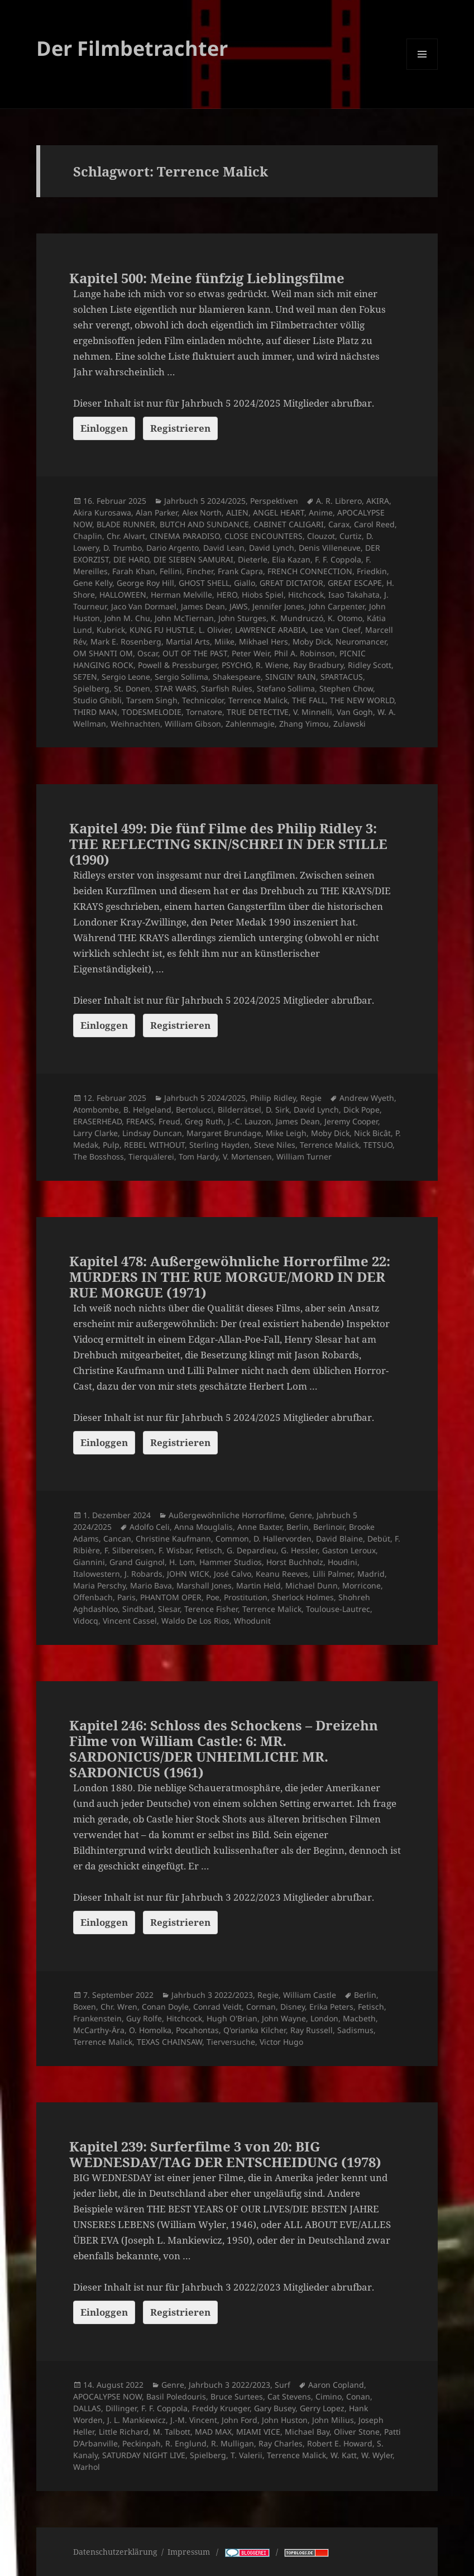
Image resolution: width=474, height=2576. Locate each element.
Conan (358, 2396)
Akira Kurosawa (102, 512)
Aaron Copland (336, 2384)
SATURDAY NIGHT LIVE (143, 2455)
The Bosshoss (98, 1156)
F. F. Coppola (338, 559)
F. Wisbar (175, 1550)
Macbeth (359, 2018)
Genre (300, 1515)
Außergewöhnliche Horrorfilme (227, 1515)
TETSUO (377, 1144)
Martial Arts (188, 641)
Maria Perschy (99, 1585)
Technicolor (203, 700)
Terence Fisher (211, 1609)
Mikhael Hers (263, 641)
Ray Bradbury (318, 665)
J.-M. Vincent (193, 2420)
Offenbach (93, 1597)
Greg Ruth (204, 1121)
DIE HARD (131, 559)
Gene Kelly (92, 583)
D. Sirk (277, 1109)
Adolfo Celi (150, 1526)
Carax (338, 524)
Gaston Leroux (349, 1550)
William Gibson (193, 723)
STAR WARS (176, 688)
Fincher (199, 571)
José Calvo (232, 1573)
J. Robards (143, 1573)
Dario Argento (172, 547)
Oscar (147, 653)
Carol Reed (374, 524)
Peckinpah (141, 2443)
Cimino (328, 2396)
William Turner (304, 1156)
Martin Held (258, 1585)
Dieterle (252, 559)
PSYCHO (236, 665)
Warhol (86, 2466)
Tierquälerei (151, 1156)
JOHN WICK (188, 1573)
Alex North (202, 512)
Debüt (378, 1538)
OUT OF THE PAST (194, 653)
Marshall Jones (204, 1585)
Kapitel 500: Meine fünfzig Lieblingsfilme (206, 278)
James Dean (203, 606)
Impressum (189, 2551)
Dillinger (121, 2408)
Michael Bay (307, 2431)
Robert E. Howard (339, 2443)
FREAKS (140, 1121)
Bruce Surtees (236, 2396)
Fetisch (209, 1550)
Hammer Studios (230, 1562)
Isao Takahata (354, 594)
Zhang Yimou (304, 723)
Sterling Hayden (219, 1144)
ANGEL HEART (278, 512)
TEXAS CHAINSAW (169, 2041)
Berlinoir (328, 1526)
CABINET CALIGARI (288, 524)
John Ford (239, 2420)
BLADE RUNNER (126, 524)
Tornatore (204, 712)
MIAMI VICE (258, 2431)
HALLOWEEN (122, 594)
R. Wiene (272, 665)
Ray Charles (280, 2443)
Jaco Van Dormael (143, 606)
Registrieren (180, 428)
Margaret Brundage (223, 1133)
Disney (292, 2006)
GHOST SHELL (204, 583)
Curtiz (350, 536)
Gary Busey (274, 2408)
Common (232, 1538)
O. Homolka (150, 2030)
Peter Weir (251, 653)
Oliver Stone (357, 2431)
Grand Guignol (137, 1562)
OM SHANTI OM (103, 653)
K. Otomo (345, 618)
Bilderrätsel (239, 1109)
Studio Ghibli (97, 700)
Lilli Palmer (333, 1573)
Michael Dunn (311, 1585)
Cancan (117, 1538)
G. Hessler (299, 1550)
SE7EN (85, 676)
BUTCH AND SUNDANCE (204, 524)
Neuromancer (361, 641)
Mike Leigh (286, 1133)
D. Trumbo (122, 547)
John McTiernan (184, 618)
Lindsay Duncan (152, 1133)
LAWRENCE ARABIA (270, 629)
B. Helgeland (147, 1109)
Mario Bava (151, 1585)
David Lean (224, 547)
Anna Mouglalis (203, 1526)
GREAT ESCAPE (355, 583)
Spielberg (91, 688)
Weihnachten (135, 723)
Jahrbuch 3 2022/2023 (212, 1995)
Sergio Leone (126, 676)
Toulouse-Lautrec (338, 1609)
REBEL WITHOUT (154, 1144)
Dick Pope (361, 1109)
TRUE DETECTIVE (258, 712)
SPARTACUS (341, 676)
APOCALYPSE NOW (107, 2396)
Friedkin (372, 571)
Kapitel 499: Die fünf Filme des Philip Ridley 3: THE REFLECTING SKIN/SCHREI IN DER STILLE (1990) (228, 844)
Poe (212, 1597)
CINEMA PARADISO (185, 536)
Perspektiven (274, 500)
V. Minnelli (312, 712)
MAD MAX (213, 2431)
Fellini (171, 571)
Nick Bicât (372, 1133)
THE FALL (308, 700)
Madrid (371, 1573)
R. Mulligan (232, 2443)
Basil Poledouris (176, 2396)
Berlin (297, 1526)
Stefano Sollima (286, 688)
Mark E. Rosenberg (125, 641)
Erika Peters (331, 2006)
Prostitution (245, 1597)
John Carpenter (337, 606)
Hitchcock (306, 594)
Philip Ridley (273, 1098)
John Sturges (242, 618)
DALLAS (87, 2408)
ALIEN (237, 512)
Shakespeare (237, 676)
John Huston (285, 2420)
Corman (261, 2006)
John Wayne (284, 2018)
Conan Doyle (165, 2006)
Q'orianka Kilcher (254, 2030)
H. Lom (182, 1562)
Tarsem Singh (152, 700)
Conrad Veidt (217, 2006)
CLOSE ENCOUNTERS (263, 536)
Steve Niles (274, 1144)
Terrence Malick (258, 700)
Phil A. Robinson (304, 653)
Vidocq (85, 1620)
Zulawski (349, 723)
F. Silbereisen (129, 1550)
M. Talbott (171, 2431)
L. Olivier (215, 629)
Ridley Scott (369, 665)
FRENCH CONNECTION (309, 571)
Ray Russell (311, 2030)
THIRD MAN (95, 712)
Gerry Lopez (322, 2408)
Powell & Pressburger (177, 665)
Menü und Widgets (422, 69)
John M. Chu (127, 618)
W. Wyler (376, 2455)
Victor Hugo (281, 2041)
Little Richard (124, 2431)
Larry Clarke (95, 1133)
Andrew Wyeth (366, 1098)
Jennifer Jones (278, 606)
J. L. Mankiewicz (136, 2420)
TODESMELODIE (151, 712)
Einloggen (104, 428)
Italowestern (96, 1573)
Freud (169, 1121)
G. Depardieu (251, 1550)
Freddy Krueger (221, 2408)
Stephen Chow (346, 688)
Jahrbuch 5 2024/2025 (205, 500)
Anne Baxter (259, 1526)
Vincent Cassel (130, 1620)
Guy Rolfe (144, 2018)
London (324, 2018)
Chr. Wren (118, 2006)
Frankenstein (97, 2018)
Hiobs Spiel (263, 594)
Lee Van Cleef (335, 629)
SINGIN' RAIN (290, 676)
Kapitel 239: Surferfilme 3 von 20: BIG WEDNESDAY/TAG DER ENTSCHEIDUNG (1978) (225, 2154)
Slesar (169, 1609)
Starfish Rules (226, 688)
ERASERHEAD (97, 1121)
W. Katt (344, 2455)
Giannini (89, 1562)
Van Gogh (355, 712)
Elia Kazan (291, 559)
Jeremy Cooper (351, 1121)
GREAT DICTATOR (291, 583)
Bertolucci (194, 1109)
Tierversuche (231, 2041)
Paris (126, 1597)
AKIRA (377, 500)
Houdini (342, 1562)
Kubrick (111, 629)
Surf (282, 2384)
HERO (227, 594)
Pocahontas (197, 2030)
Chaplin (87, 536)
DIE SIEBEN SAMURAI (193, 559)
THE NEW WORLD (362, 700)
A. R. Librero (339, 500)
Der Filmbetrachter (132, 48)
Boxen (84, 2006)
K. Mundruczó (297, 618)
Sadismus (355, 2030)
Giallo (244, 583)
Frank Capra (240, 571)
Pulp (111, 1144)
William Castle (309, 1995)
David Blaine (339, 1538)
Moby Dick (312, 641)
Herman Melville (181, 594)
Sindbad (138, 1609)
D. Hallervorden (282, 1538)
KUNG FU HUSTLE (162, 629)
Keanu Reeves (282, 1573)
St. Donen (132, 688)
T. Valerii (246, 2455)
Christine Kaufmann (173, 1538)
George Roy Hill (145, 583)
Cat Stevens (289, 2396)
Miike (224, 641)
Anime (321, 512)
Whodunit (252, 1620)
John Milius (333, 2420)
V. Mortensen (247, 1156)
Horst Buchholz (294, 1562)
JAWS (238, 606)
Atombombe (96, 1109)
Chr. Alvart (126, 536)
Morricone (361, 1585)
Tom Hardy (198, 1156)
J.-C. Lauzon (249, 1121)
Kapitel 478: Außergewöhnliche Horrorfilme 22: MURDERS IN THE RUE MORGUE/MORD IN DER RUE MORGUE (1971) (229, 1276)
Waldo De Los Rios (195, 1620)
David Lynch (271, 547)
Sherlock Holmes (303, 1597)
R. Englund (186, 2443)
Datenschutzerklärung (115, 2551)
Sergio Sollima (181, 676)
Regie (311, 1098)
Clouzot (321, 536)
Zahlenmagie (250, 723)
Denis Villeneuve (330, 547)
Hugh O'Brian (232, 2018)
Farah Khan (133, 571)
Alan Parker (157, 512)
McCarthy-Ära (99, 2030)
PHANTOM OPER (171, 1597)
